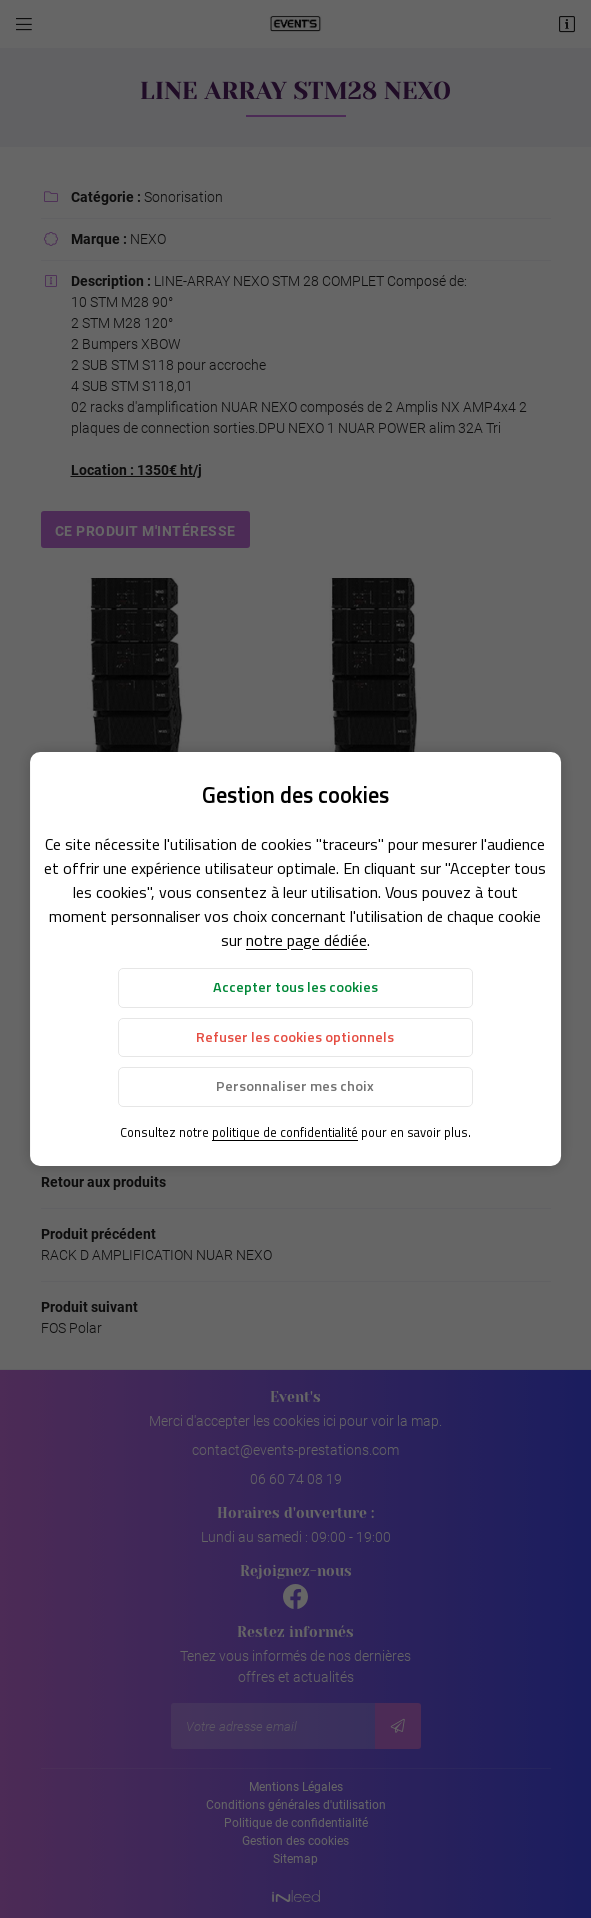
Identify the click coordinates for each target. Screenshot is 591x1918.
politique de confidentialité (285, 1132)
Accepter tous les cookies (295, 987)
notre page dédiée (306, 940)
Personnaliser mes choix (295, 1086)
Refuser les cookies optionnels (295, 1037)
